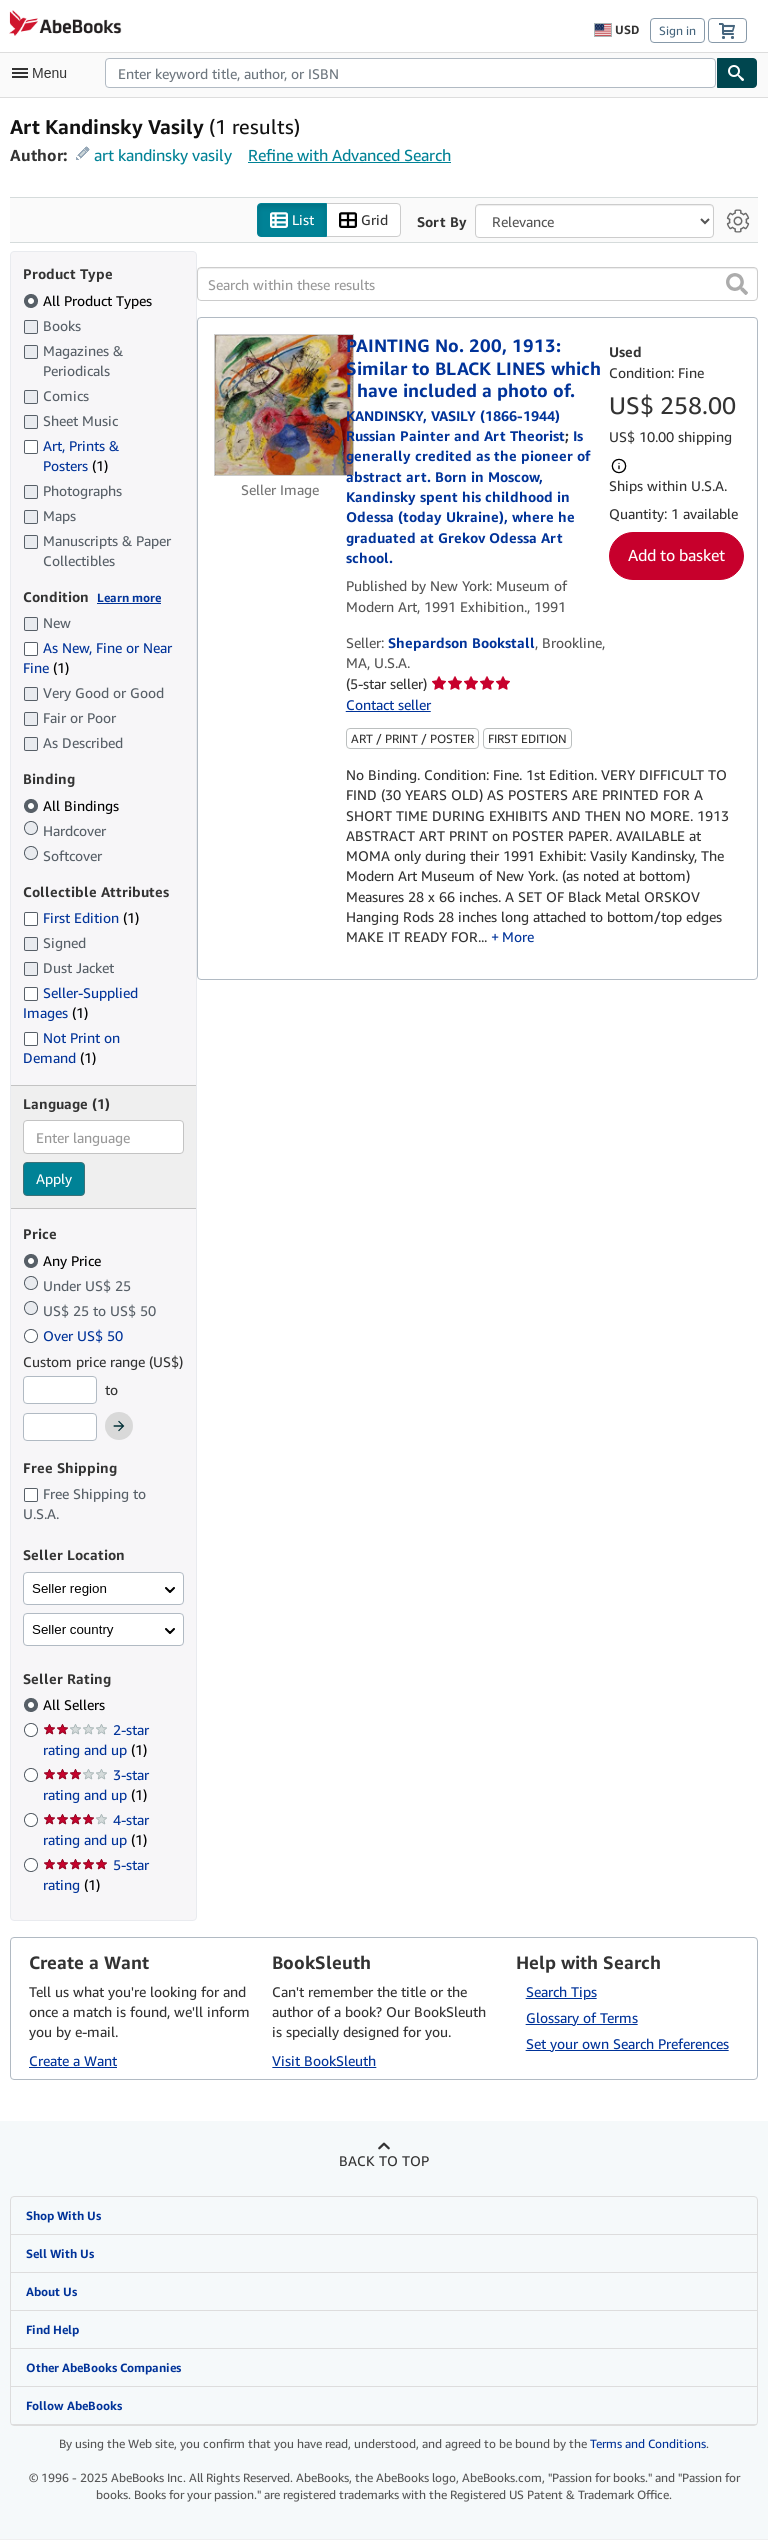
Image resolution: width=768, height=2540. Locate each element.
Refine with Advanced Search (349, 155)
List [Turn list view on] (292, 220)
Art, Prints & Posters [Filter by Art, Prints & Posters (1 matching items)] (71, 455)
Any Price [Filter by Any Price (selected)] (64, 1260)
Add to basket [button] (676, 556)
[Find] (737, 73)
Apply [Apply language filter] (54, 1179)
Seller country (73, 1629)
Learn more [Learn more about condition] (129, 597)
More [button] (518, 937)
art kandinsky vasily (163, 155)
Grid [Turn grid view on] (363, 220)
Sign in (677, 30)
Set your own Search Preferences (627, 2043)
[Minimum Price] (60, 1390)
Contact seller (388, 704)
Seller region (69, 1588)
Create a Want (73, 2060)
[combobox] (410, 73)
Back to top (384, 2160)
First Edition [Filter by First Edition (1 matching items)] (81, 918)
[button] (737, 285)
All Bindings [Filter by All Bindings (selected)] (73, 805)
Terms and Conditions (648, 2444)
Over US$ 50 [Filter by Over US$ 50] (75, 1335)
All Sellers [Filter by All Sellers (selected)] (76, 1705)
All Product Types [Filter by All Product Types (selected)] (89, 300)
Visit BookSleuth (324, 2060)
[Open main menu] (44, 73)
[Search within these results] (477, 285)
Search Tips (561, 1991)
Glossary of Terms (582, 2017)
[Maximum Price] (60, 1428)
